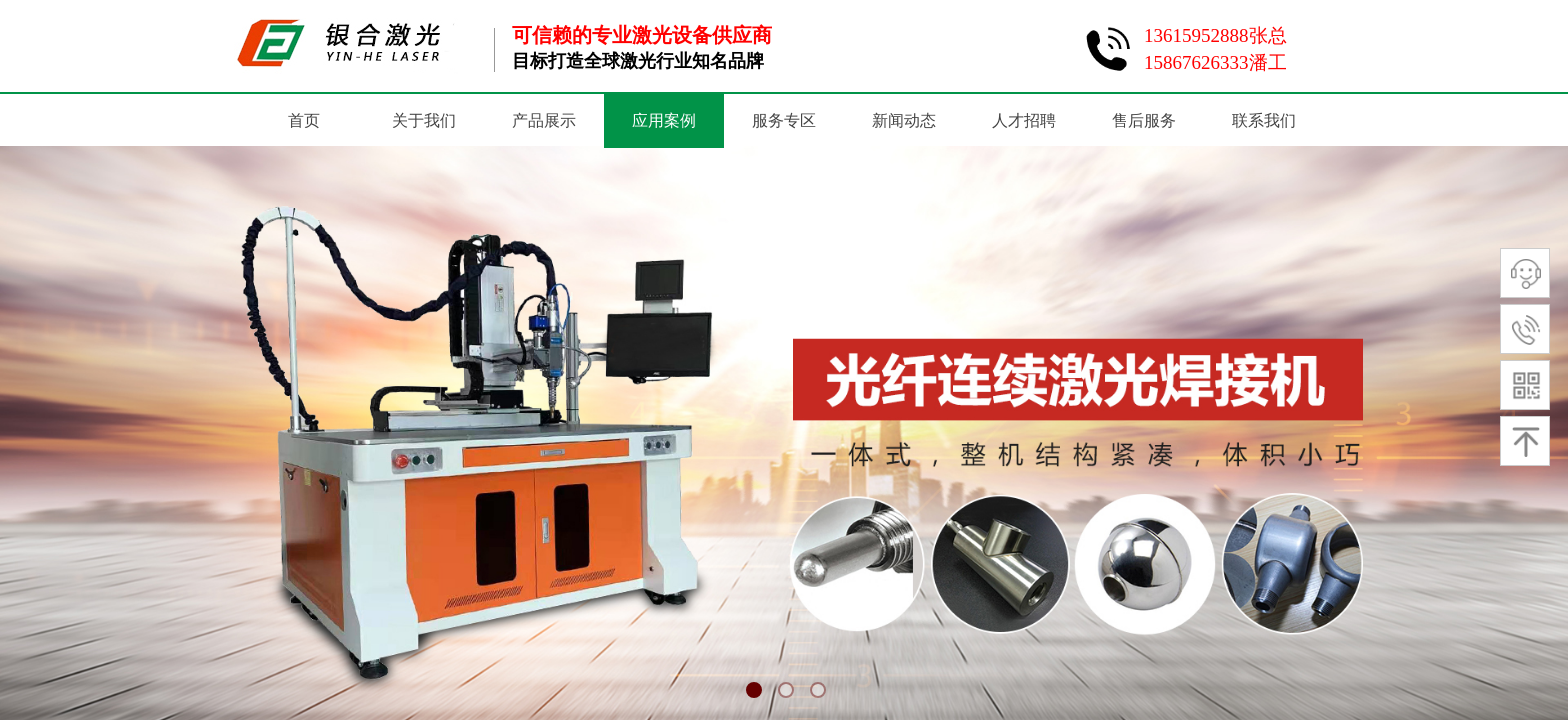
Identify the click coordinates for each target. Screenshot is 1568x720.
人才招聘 (1024, 120)
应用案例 (664, 120)
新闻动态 (904, 120)
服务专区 (784, 120)
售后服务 (1144, 120)
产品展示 (544, 120)
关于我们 (424, 120)
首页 (304, 120)
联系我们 (1264, 120)
